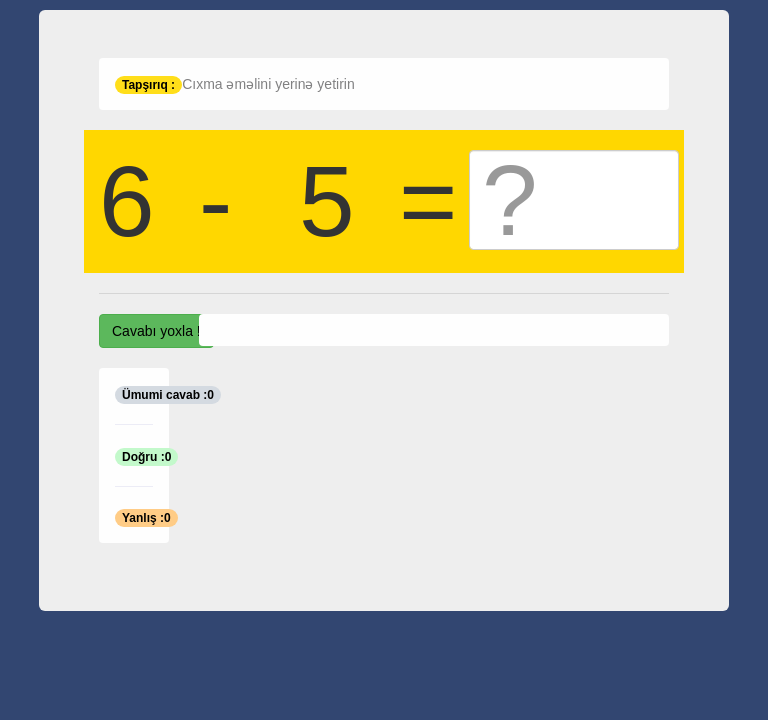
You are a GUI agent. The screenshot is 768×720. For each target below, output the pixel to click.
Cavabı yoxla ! (156, 331)
